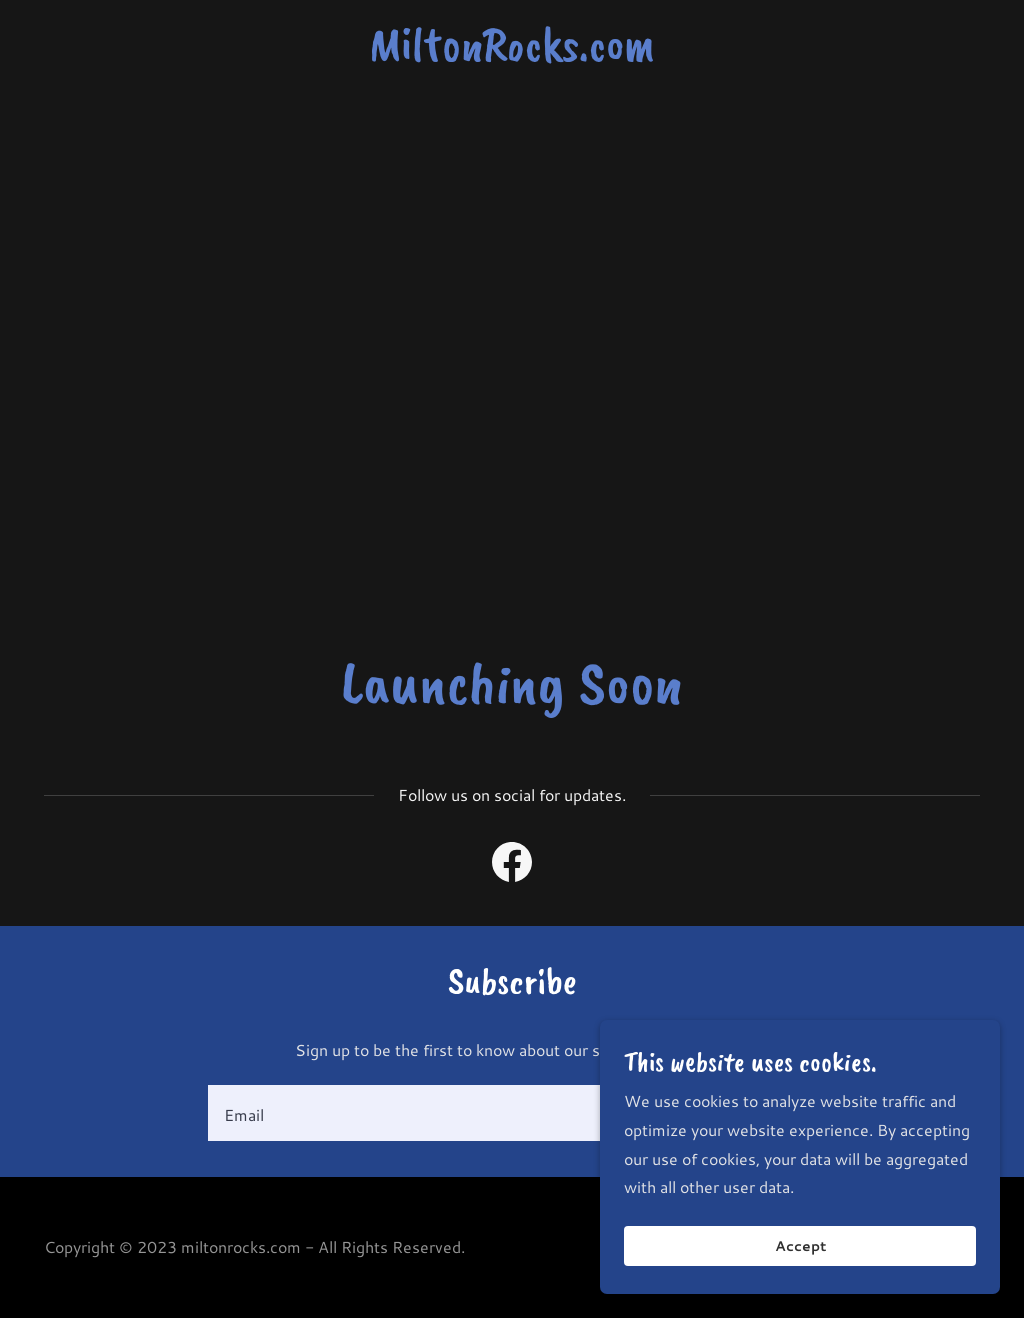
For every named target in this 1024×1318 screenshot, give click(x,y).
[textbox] (432, 1113)
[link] (512, 53)
